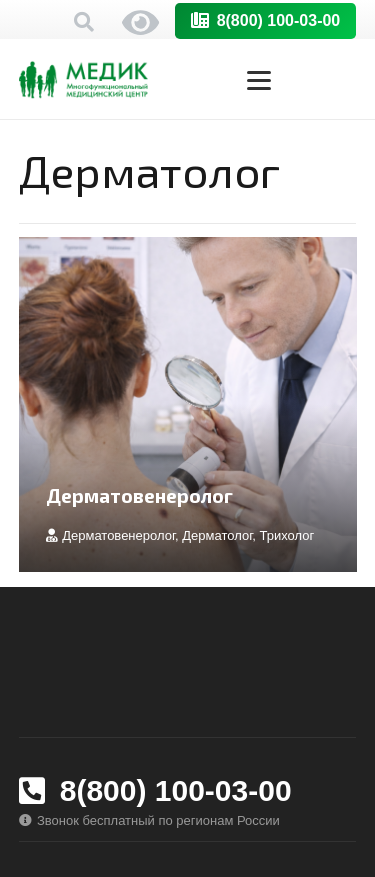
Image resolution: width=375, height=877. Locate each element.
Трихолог (286, 535)
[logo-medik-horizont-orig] (84, 80)
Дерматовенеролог (139, 495)
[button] (84, 22)
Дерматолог (217, 535)
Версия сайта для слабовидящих (140, 22)
